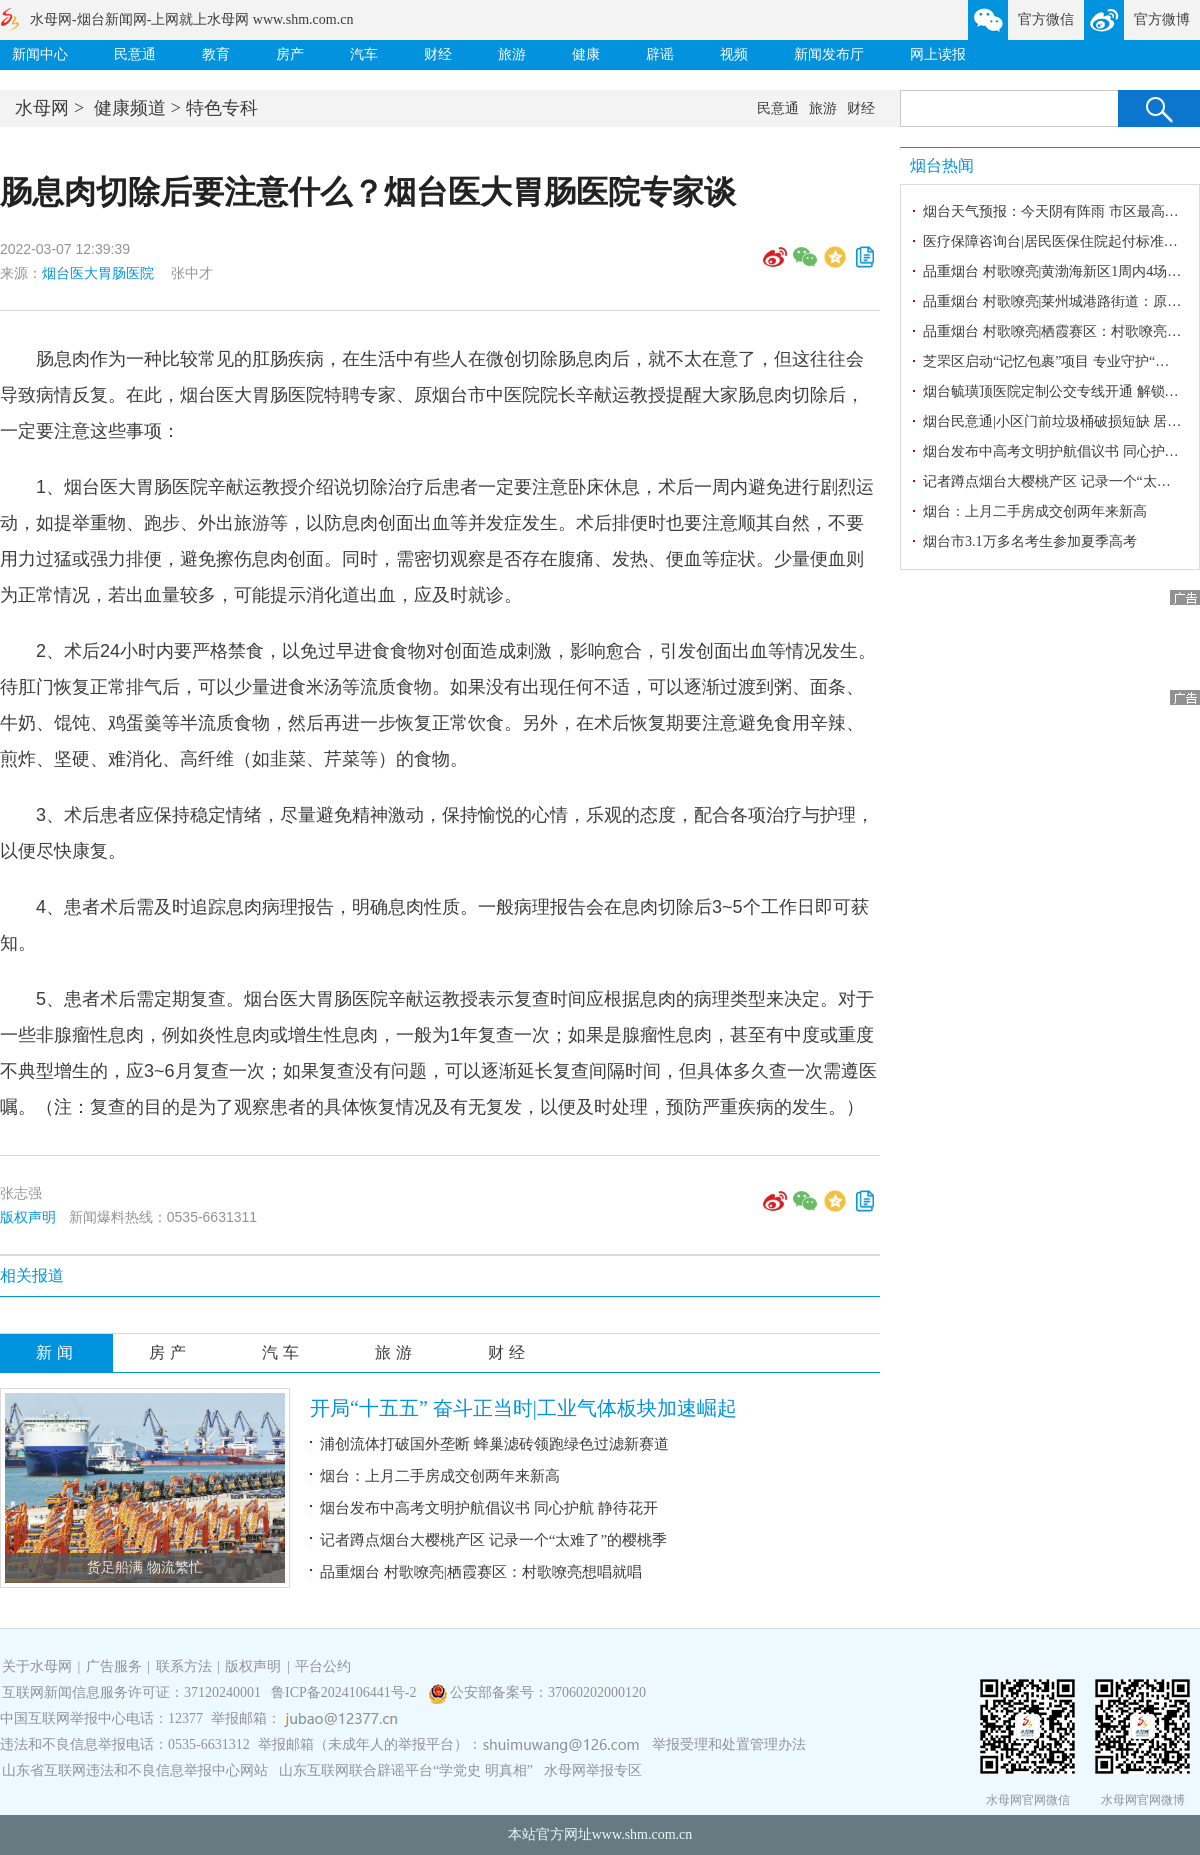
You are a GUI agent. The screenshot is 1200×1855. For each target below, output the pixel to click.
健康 (586, 54)
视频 (734, 54)
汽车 (364, 54)
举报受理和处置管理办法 (729, 1744)
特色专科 (222, 108)
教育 (216, 54)
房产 (290, 54)
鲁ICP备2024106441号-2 (345, 1692)
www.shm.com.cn (642, 1834)
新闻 (57, 1352)
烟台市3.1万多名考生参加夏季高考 (1030, 541)
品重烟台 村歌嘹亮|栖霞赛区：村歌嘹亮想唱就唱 (481, 1572)
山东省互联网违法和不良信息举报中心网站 (135, 1770)
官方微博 (1162, 19)
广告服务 (114, 1666)
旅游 (512, 54)
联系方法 (184, 1666)
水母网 (42, 108)
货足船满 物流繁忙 (145, 1567)
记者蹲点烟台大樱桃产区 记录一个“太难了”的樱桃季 (493, 1540)
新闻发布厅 (829, 54)
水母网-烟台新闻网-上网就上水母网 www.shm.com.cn (191, 19)
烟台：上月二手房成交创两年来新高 (440, 1476)
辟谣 (660, 54)
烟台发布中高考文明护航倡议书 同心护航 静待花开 (489, 1508)
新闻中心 (40, 54)
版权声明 (28, 1217)
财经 (438, 54)
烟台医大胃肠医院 (98, 273)
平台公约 (323, 1666)
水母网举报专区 (593, 1770)
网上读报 (938, 54)
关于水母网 (39, 1666)
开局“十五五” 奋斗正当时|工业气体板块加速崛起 (523, 1408)
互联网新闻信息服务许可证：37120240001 (131, 1692)
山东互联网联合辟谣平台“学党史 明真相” (406, 1770)
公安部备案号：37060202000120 (548, 1692)
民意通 (135, 54)
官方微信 (1046, 19)
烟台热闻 (942, 165)
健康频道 (130, 108)
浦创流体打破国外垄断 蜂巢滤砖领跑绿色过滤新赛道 (494, 1444)
